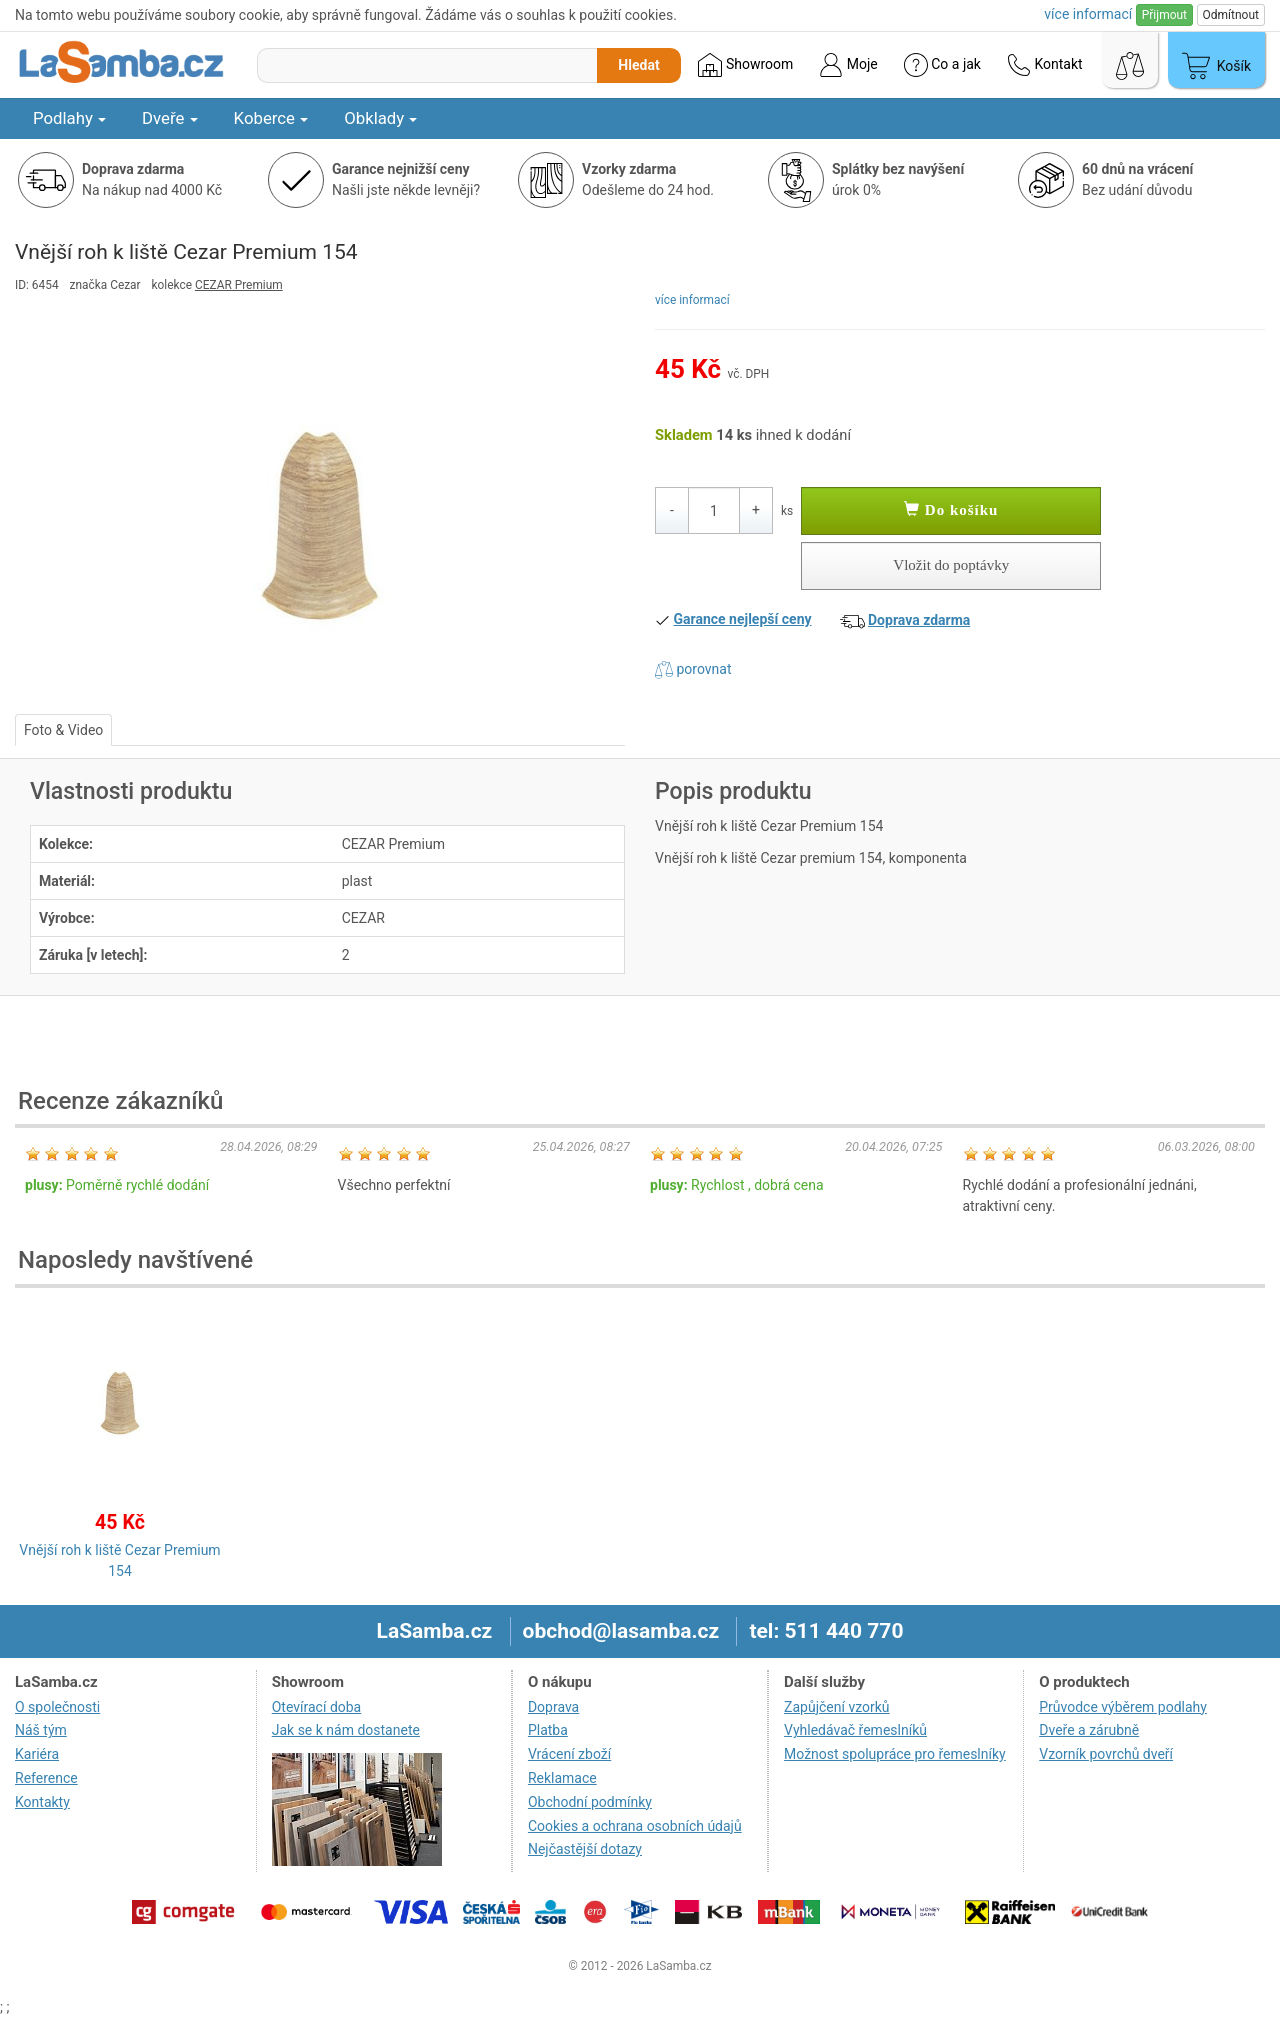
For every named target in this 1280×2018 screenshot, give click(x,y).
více (1088, 14)
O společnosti (57, 1707)
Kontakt (1045, 65)
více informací (692, 300)
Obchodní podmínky (590, 1802)
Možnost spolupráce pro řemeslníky (895, 1754)
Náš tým (41, 1730)
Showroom (745, 65)
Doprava (553, 1707)
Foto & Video (63, 730)
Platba (548, 1730)
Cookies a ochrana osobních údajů (635, 1826)
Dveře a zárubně (1089, 1730)
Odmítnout (1231, 15)
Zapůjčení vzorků (837, 1707)
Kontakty (42, 1802)
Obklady (380, 118)
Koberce (271, 118)
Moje (848, 65)
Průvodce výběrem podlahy (1123, 1707)
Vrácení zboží (569, 1754)
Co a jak (942, 65)
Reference (46, 1778)
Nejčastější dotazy (585, 1849)
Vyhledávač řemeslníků (855, 1730)
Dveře (170, 118)
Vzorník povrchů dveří (1106, 1754)
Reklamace (562, 1778)
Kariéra (37, 1754)
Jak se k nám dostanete (346, 1730)
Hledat (638, 65)
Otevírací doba (317, 1707)
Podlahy (69, 118)
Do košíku (951, 510)
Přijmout (1164, 15)
